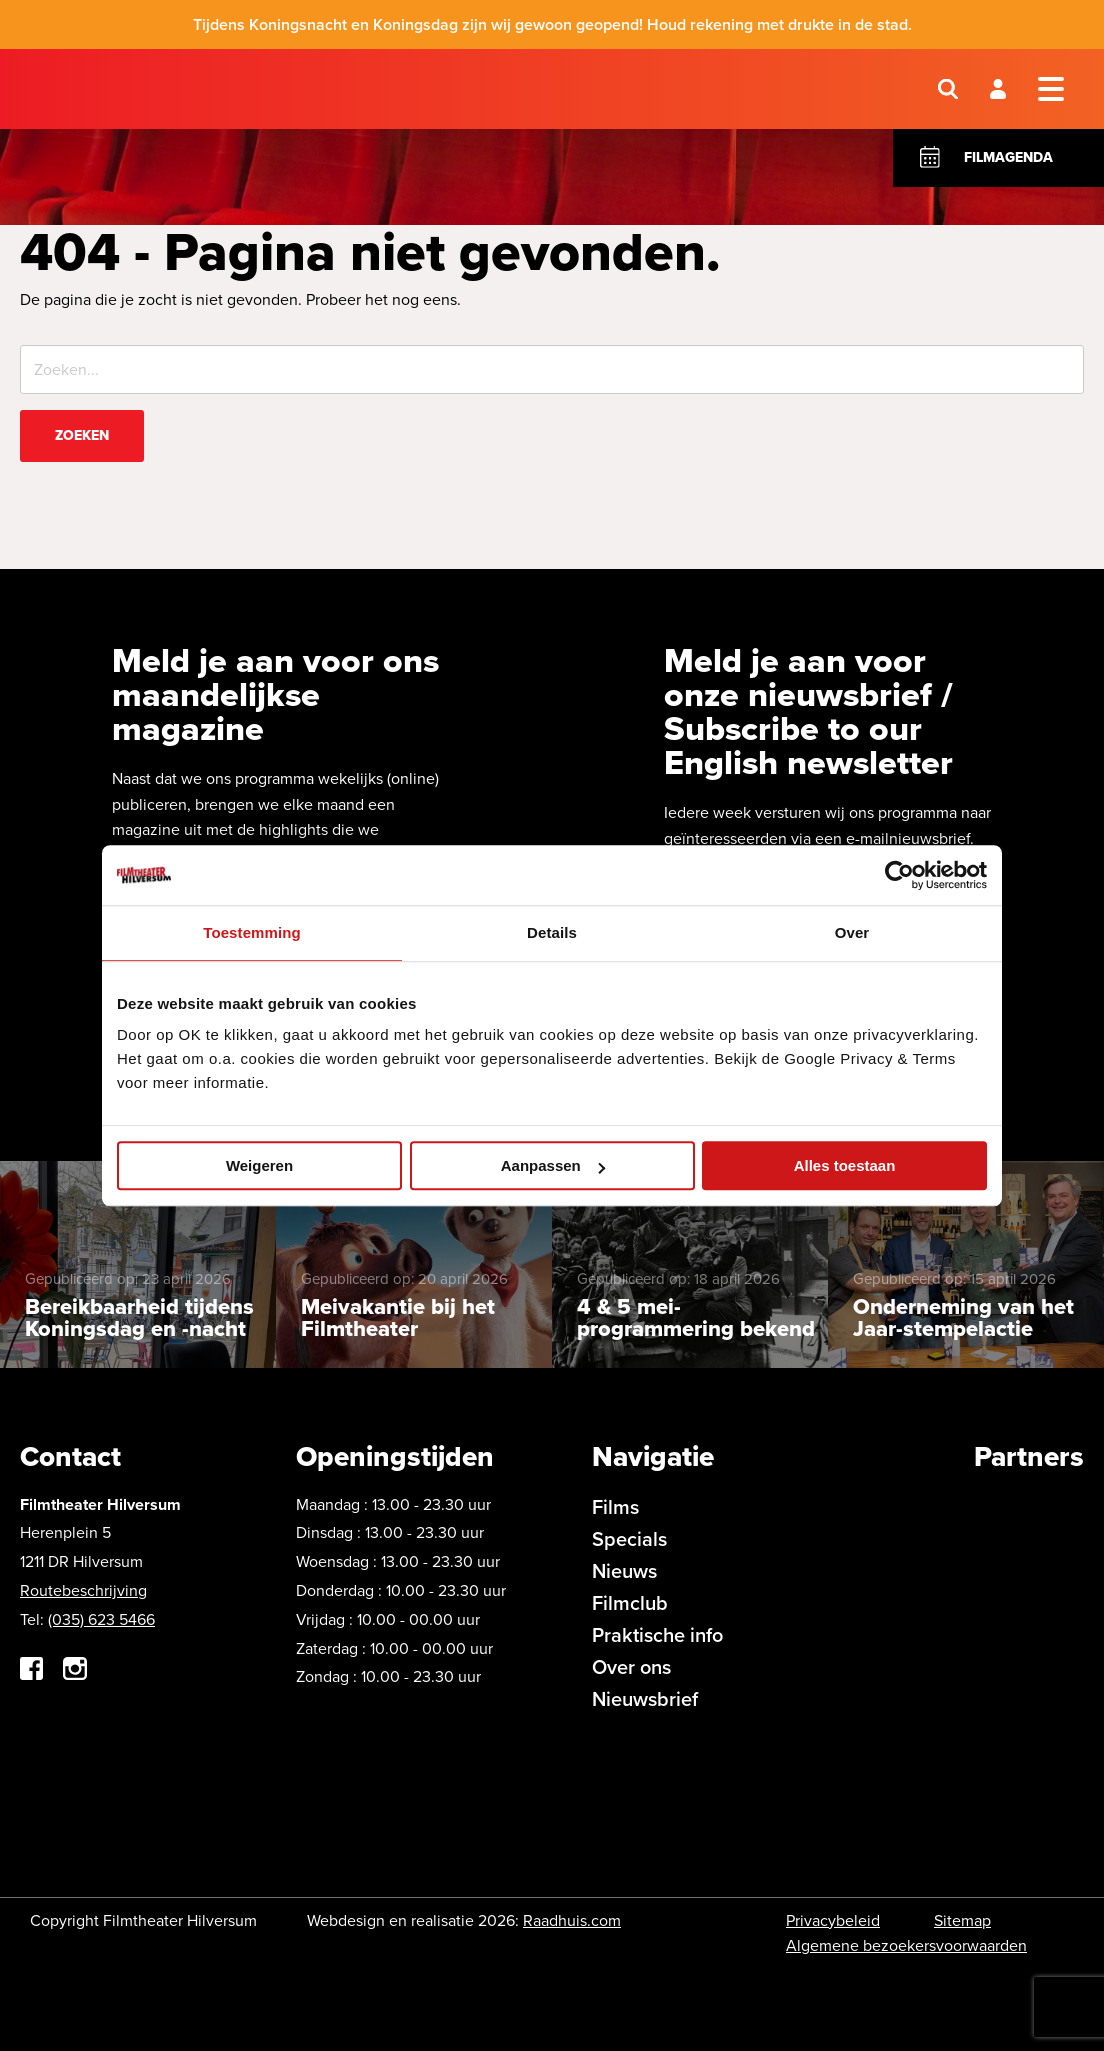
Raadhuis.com (572, 1920)
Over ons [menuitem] (631, 1666)
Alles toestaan (845, 1165)
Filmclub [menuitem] (630, 1602)
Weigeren (259, 1165)
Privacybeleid (833, 1920)
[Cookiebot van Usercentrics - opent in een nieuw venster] (899, 875)
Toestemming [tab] (252, 932)
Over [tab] (852, 932)
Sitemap (962, 1920)
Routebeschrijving (83, 1590)
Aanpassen (553, 1165)
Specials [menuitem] (629, 1538)
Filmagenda (1008, 157)
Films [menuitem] (615, 1506)
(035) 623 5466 (101, 1619)
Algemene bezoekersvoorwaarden (906, 1945)
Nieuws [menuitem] (624, 1570)
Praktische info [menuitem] (657, 1634)
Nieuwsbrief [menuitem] (645, 1698)
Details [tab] (552, 932)
